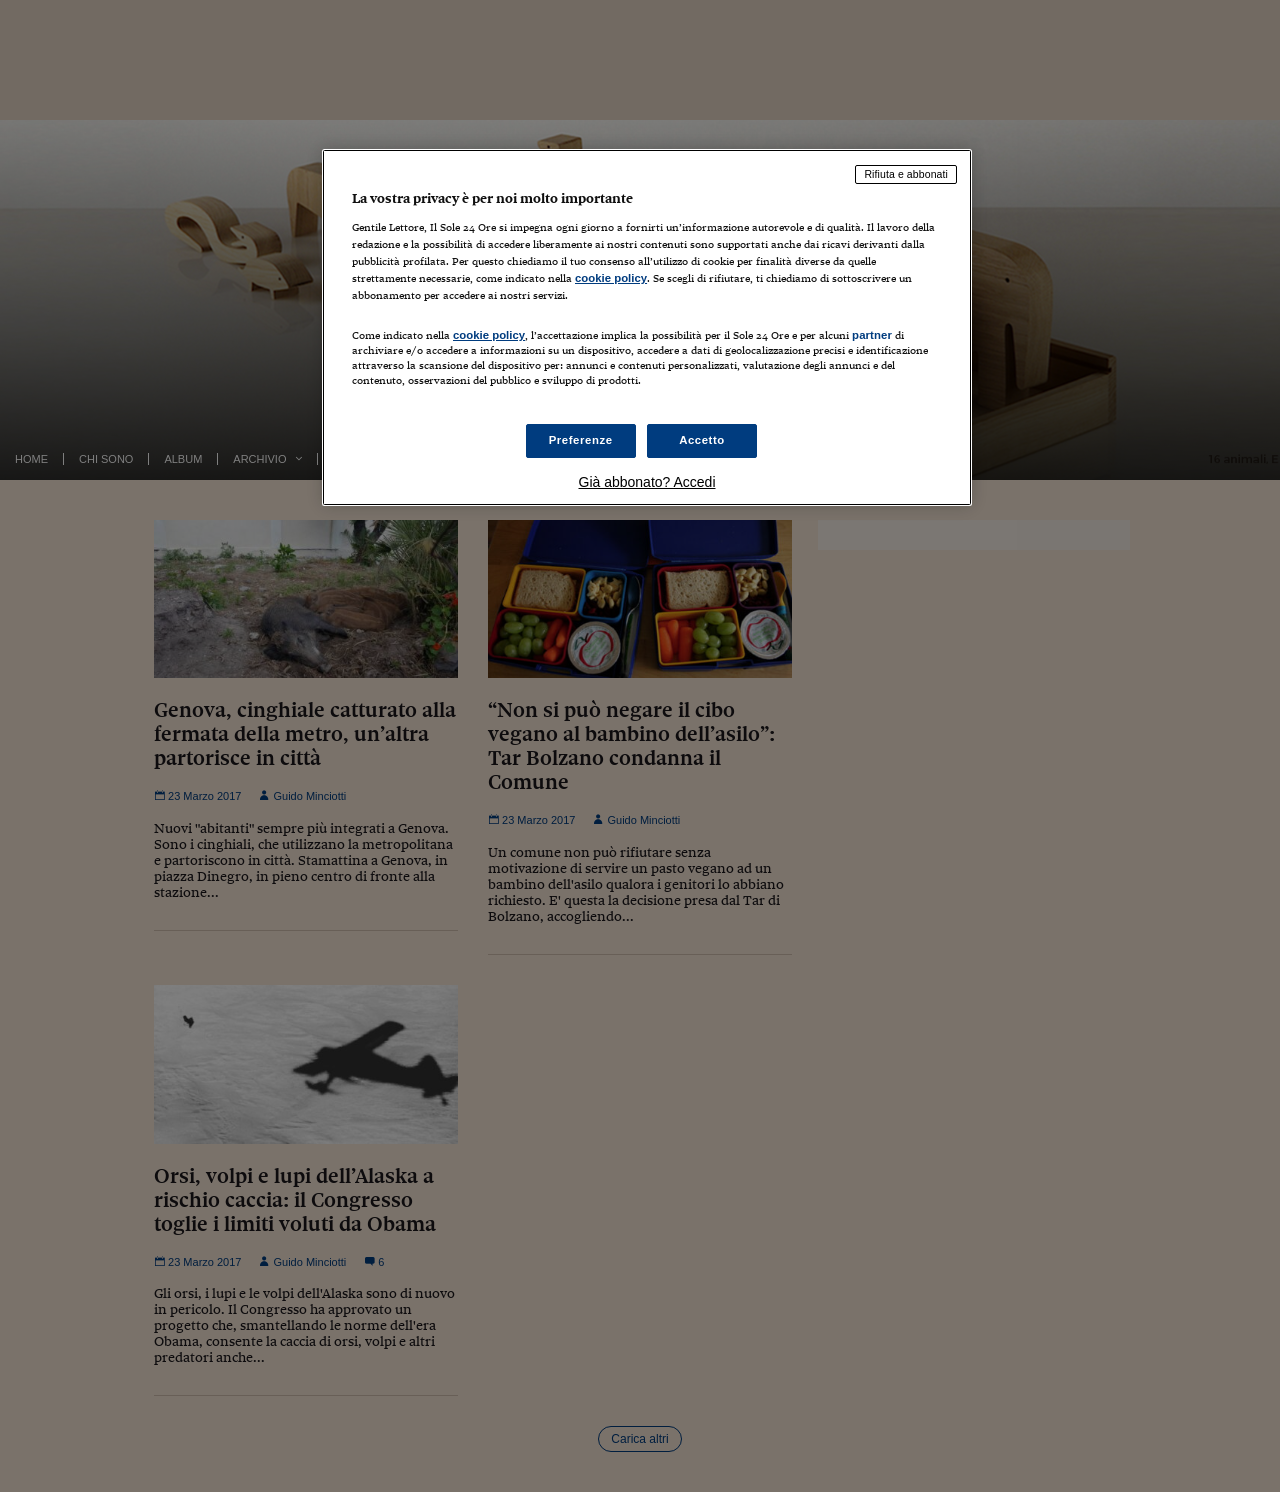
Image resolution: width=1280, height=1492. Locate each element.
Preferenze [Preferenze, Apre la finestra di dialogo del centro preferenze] (581, 440)
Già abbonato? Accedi (647, 482)
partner (872, 335)
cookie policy (611, 278)
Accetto (702, 440)
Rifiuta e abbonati (906, 174)
